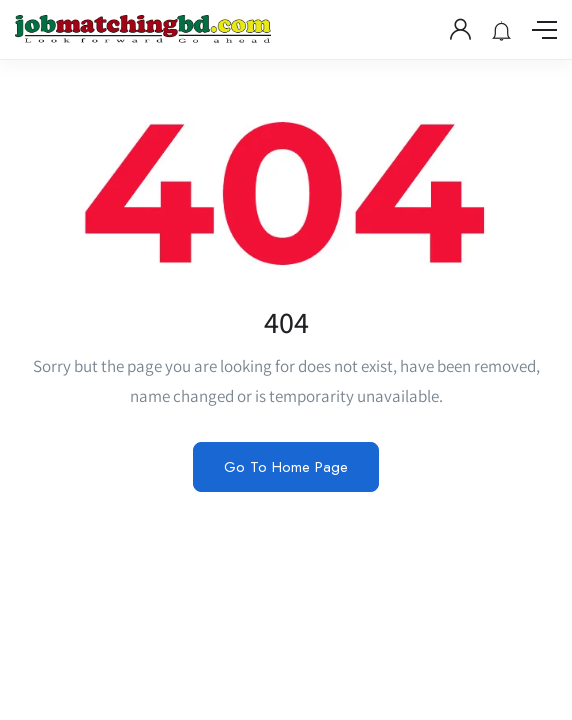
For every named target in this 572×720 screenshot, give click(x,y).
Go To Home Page (286, 467)
